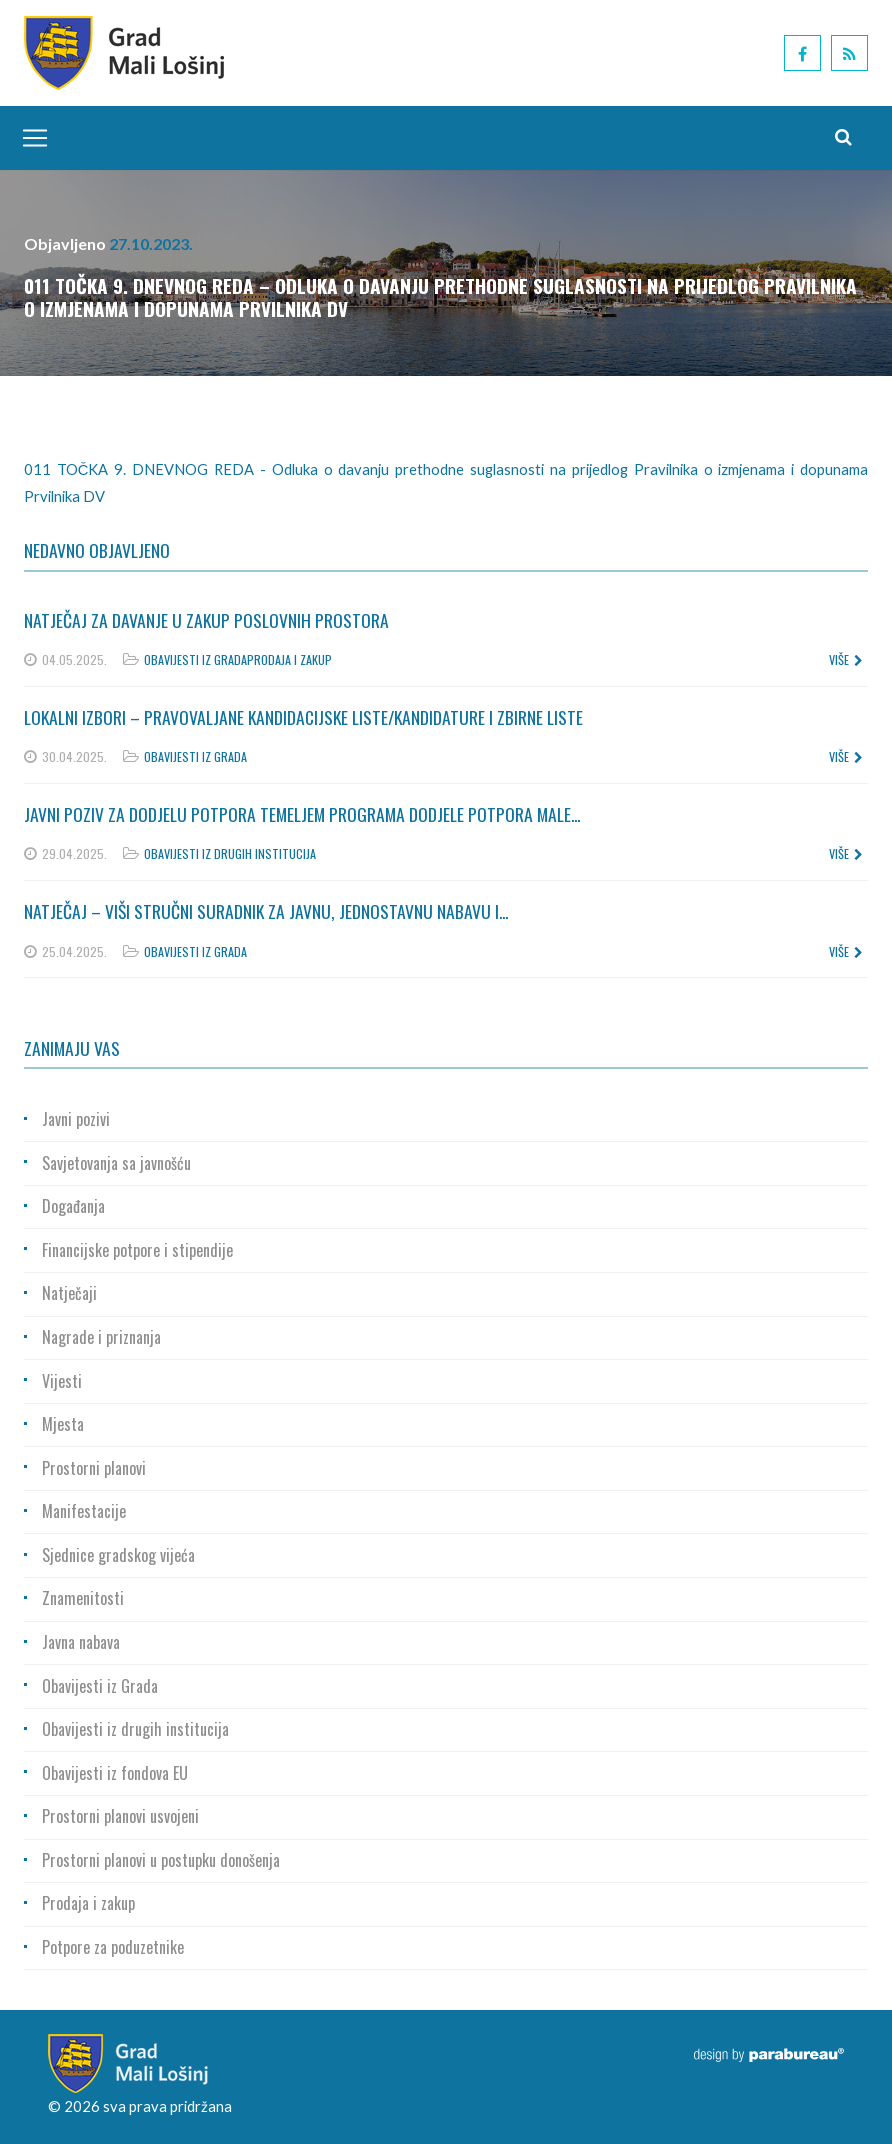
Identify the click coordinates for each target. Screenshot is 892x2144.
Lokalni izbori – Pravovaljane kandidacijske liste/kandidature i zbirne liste (303, 717)
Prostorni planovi (94, 1468)
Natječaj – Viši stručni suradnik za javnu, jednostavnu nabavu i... (266, 911)
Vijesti (62, 1381)
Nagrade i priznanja (101, 1337)
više (846, 659)
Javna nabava (81, 1642)
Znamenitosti (83, 1598)
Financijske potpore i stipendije (137, 1250)
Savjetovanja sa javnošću (116, 1163)
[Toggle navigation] (30, 138)
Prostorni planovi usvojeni (120, 1816)
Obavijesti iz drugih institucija (230, 853)
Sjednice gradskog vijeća (118, 1555)
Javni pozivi (76, 1119)
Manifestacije (84, 1511)
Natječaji (69, 1293)
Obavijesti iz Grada (195, 659)
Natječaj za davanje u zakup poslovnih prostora (206, 620)
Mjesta (63, 1424)
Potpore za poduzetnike (113, 1947)
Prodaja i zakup (289, 659)
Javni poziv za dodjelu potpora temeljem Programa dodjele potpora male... (302, 814)
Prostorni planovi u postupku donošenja (161, 1860)
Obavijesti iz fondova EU (115, 1773)
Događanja (73, 1206)
